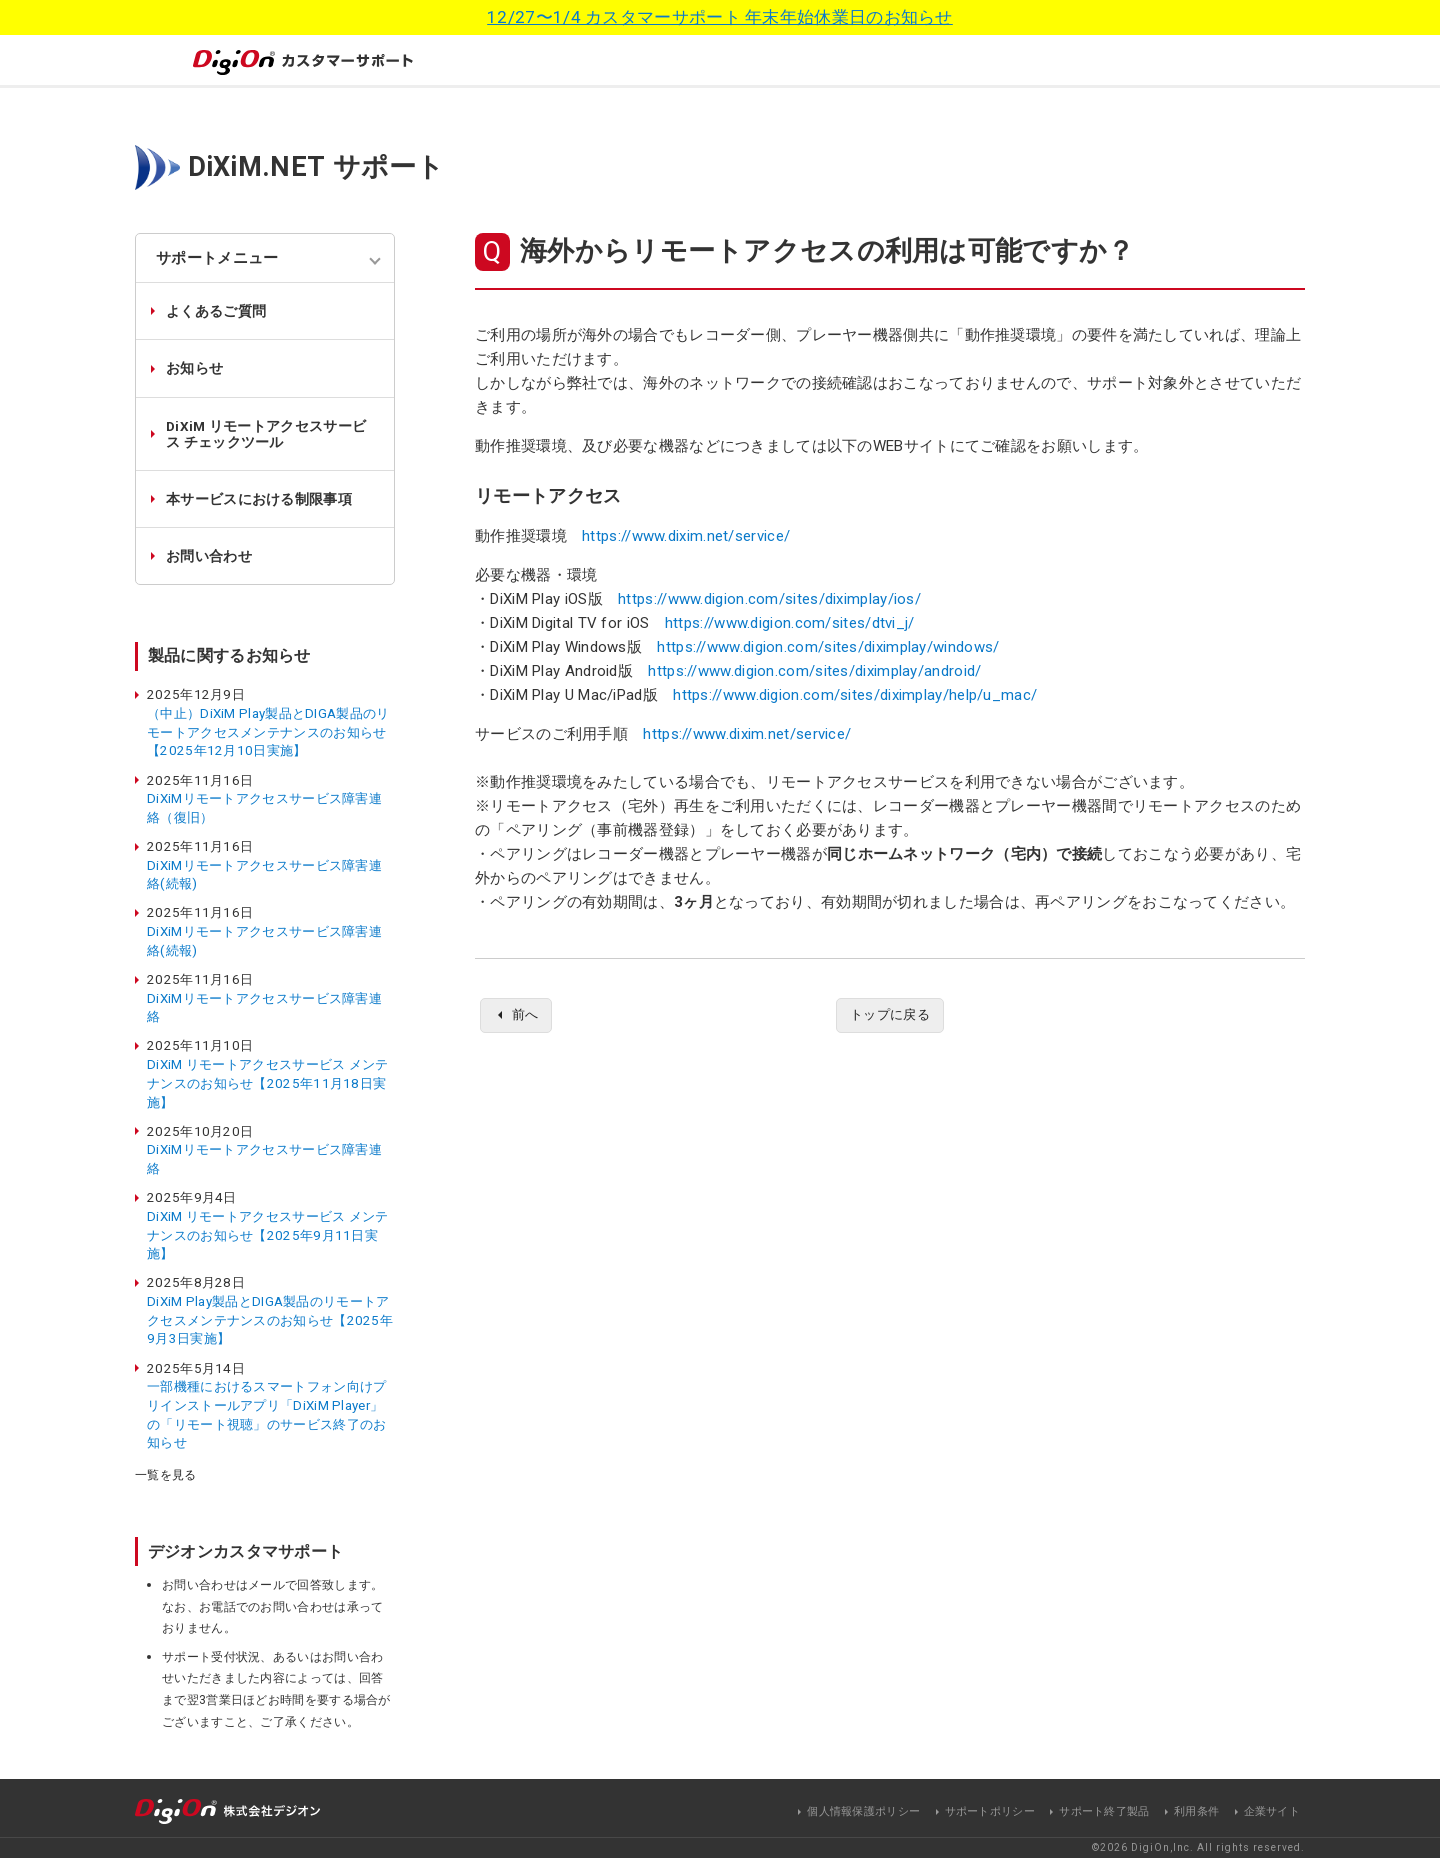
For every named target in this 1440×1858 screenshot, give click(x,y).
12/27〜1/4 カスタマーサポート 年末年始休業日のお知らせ (720, 17)
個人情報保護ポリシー (863, 1811)
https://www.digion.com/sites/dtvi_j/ (790, 623)
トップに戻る (890, 1016)
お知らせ (194, 368)
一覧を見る (166, 1475)
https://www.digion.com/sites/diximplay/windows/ (828, 647)
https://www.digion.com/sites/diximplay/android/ (814, 671)
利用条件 (1196, 1811)
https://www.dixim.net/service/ (686, 536)
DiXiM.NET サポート (316, 167)
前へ (527, 1016)
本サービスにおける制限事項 (259, 499)
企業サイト (1272, 1811)
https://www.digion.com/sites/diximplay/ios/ (769, 599)
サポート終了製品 (1104, 1811)
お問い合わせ (209, 556)
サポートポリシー (990, 1811)
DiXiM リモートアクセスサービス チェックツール (266, 434)
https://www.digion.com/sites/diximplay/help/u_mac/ (855, 695)
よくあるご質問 (216, 311)
